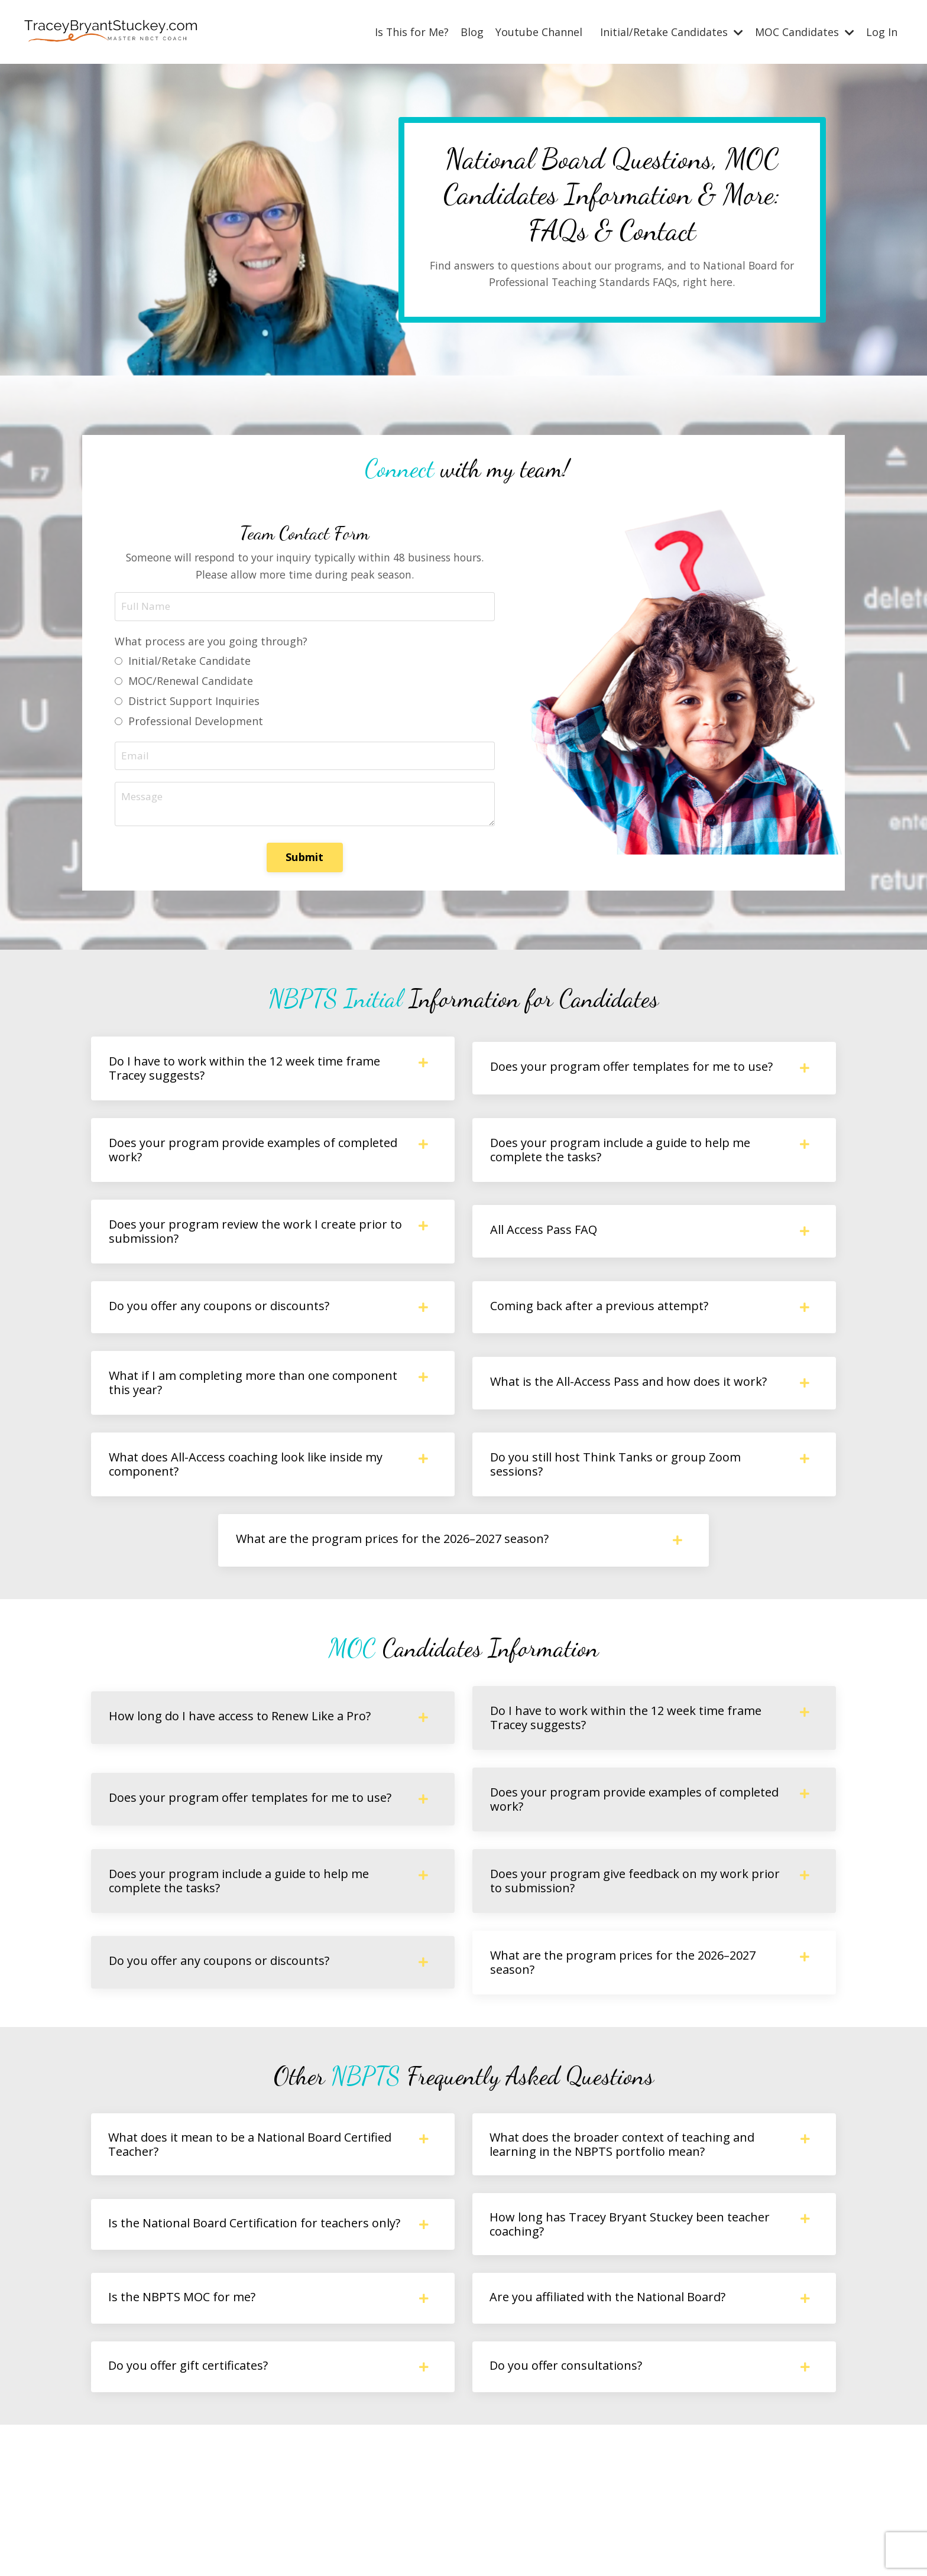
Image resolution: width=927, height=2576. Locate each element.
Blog (472, 31)
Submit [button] (305, 866)
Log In (881, 31)
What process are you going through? (214, 648)
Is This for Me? (411, 31)
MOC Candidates (804, 31)
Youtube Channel (538, 31)
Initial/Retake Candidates (671, 31)
